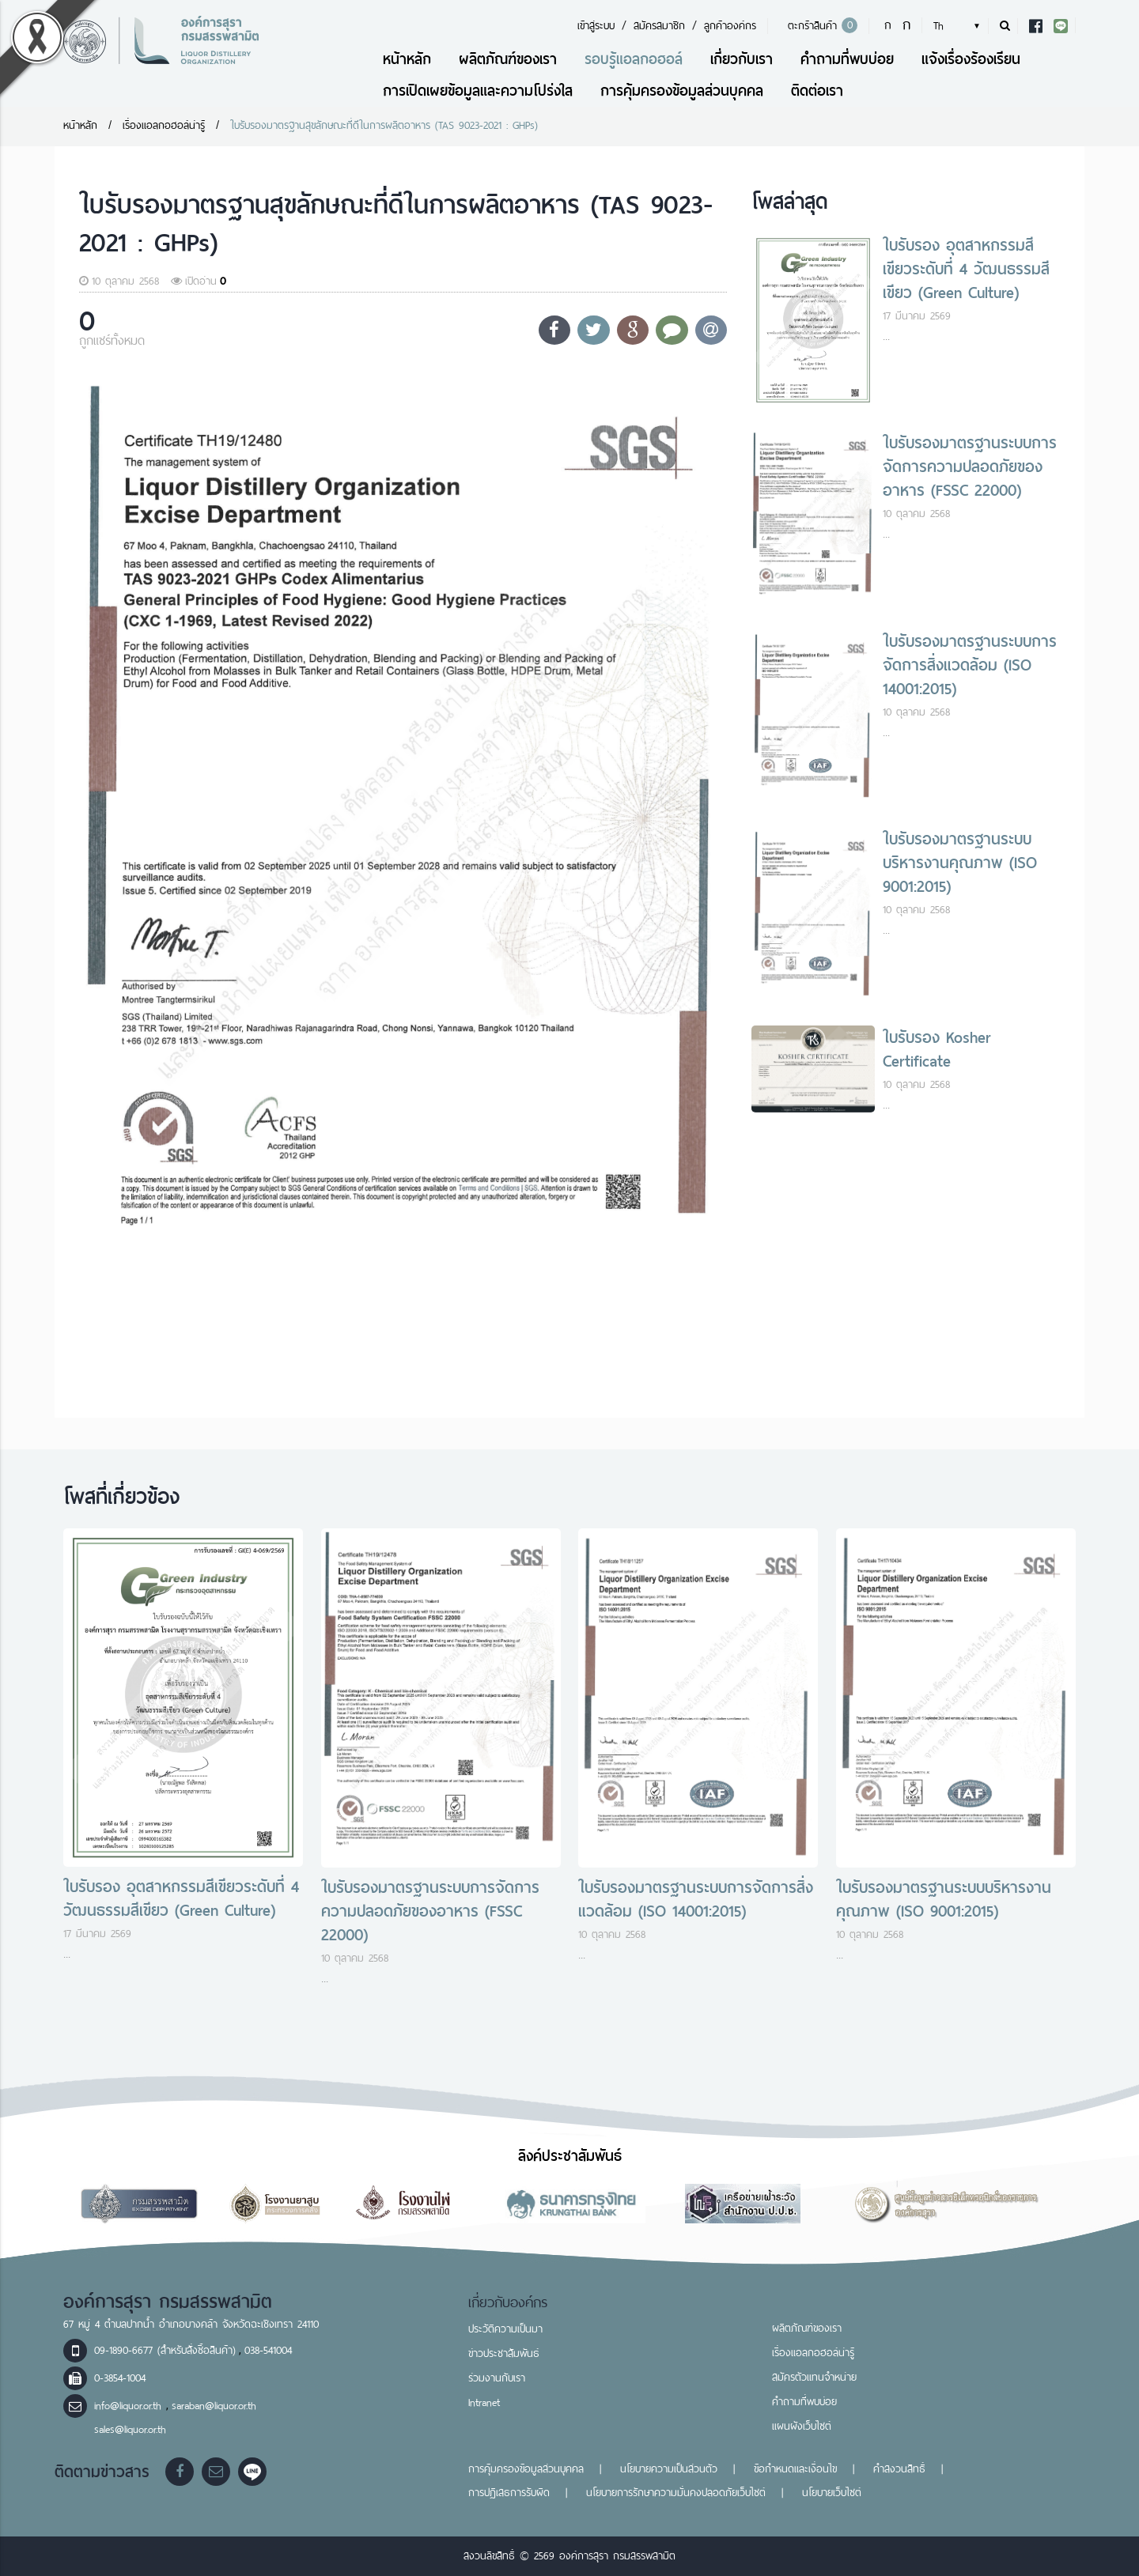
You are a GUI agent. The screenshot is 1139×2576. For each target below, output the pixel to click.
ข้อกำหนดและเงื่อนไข (795, 2469)
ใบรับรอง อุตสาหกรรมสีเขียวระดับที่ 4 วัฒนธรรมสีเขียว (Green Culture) (966, 269)
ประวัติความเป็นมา (505, 2329)
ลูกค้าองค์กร (730, 26)
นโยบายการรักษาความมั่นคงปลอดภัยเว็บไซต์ (676, 2492)
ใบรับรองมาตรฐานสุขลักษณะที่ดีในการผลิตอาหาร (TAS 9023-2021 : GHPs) (384, 125)
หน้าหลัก (407, 59)
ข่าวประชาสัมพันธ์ (503, 2353)
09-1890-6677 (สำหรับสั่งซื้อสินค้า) (165, 2350)
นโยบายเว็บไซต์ (831, 2492)
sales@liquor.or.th (130, 2429)
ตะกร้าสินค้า (820, 26)
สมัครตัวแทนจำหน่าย (814, 2377)
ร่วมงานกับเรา (496, 2378)
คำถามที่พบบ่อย (847, 59)
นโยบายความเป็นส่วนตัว (668, 2469)
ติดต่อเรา (817, 90)
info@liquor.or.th (130, 2406)
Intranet (484, 2402)
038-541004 (268, 2350)
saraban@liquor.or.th (214, 2406)
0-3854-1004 (120, 2378)
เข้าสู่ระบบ (596, 26)
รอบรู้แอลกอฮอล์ (634, 59)
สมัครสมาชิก (659, 26)
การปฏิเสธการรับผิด (509, 2492)
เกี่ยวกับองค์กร (508, 2302)
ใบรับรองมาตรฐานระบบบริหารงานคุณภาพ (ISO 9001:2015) (960, 862)
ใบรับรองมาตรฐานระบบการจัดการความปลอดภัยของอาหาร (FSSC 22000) (970, 466)
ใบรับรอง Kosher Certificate (937, 1049)
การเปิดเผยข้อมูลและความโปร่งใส (478, 90)
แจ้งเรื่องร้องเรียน (970, 59)
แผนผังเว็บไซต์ (801, 2426)
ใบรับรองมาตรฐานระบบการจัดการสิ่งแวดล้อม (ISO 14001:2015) (970, 665)
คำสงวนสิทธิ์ (899, 2469)
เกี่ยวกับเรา (741, 59)
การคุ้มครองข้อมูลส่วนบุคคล (681, 90)
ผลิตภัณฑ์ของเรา (508, 59)
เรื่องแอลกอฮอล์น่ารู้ (164, 125)
